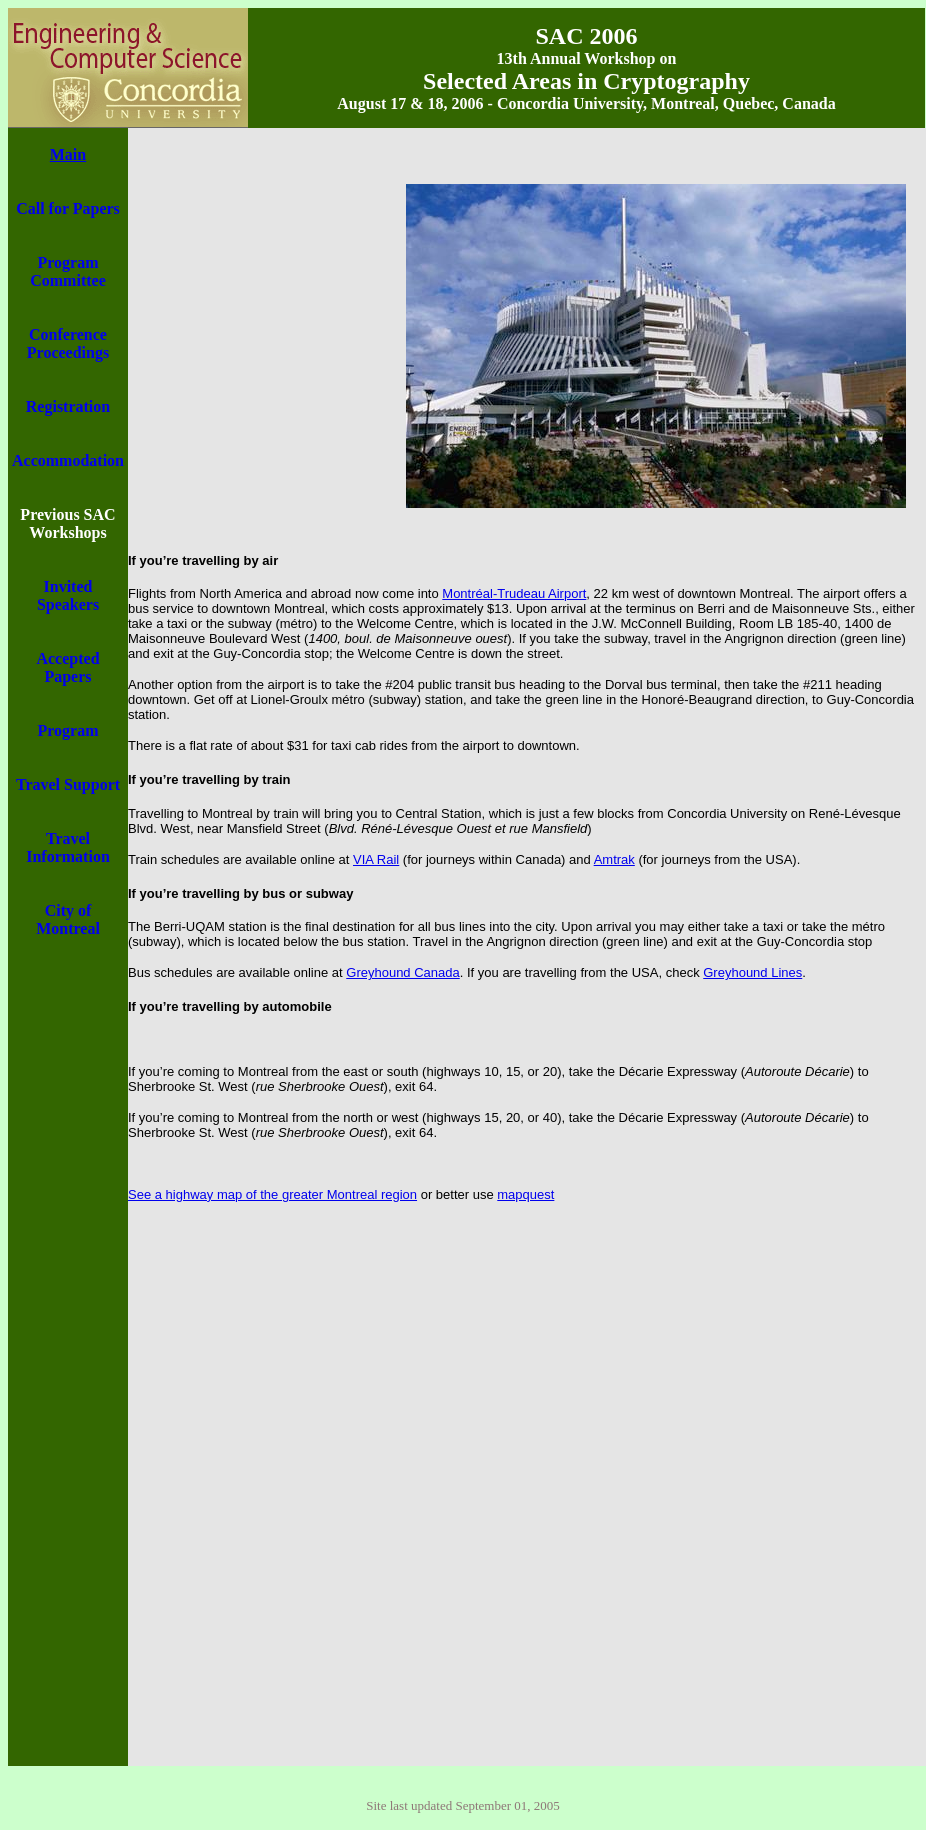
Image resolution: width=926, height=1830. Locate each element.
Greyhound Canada (402, 972)
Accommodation (68, 460)
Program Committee (68, 271)
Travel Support (68, 784)
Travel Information (68, 847)
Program (67, 730)
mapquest (525, 1194)
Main (68, 154)
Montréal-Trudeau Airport (514, 593)
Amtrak (614, 859)
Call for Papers (68, 208)
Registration (68, 406)
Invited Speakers (68, 595)
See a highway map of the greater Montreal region (272, 1194)
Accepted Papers (67, 667)
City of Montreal (68, 919)
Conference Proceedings (68, 343)
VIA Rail (376, 859)
